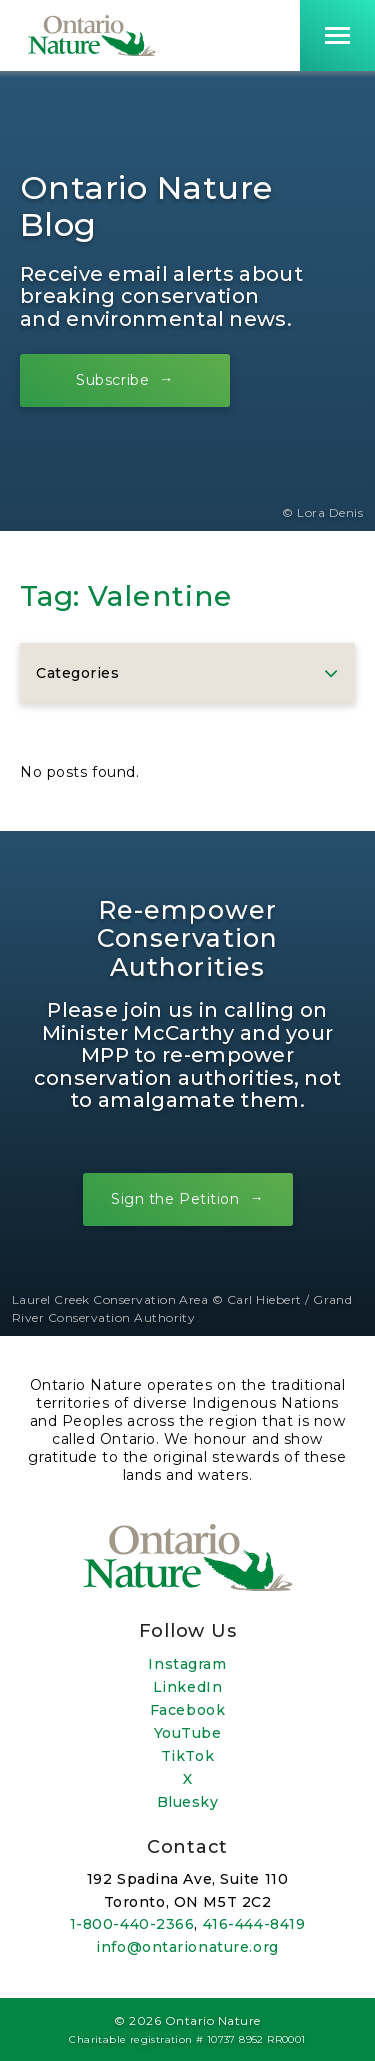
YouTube (188, 1733)
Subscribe (112, 379)
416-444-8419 (254, 1924)
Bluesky (188, 1802)
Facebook (187, 1710)
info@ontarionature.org (187, 1947)
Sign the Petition (175, 1199)
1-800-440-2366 (132, 1924)
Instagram (187, 1664)
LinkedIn (187, 1687)
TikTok (187, 1756)
